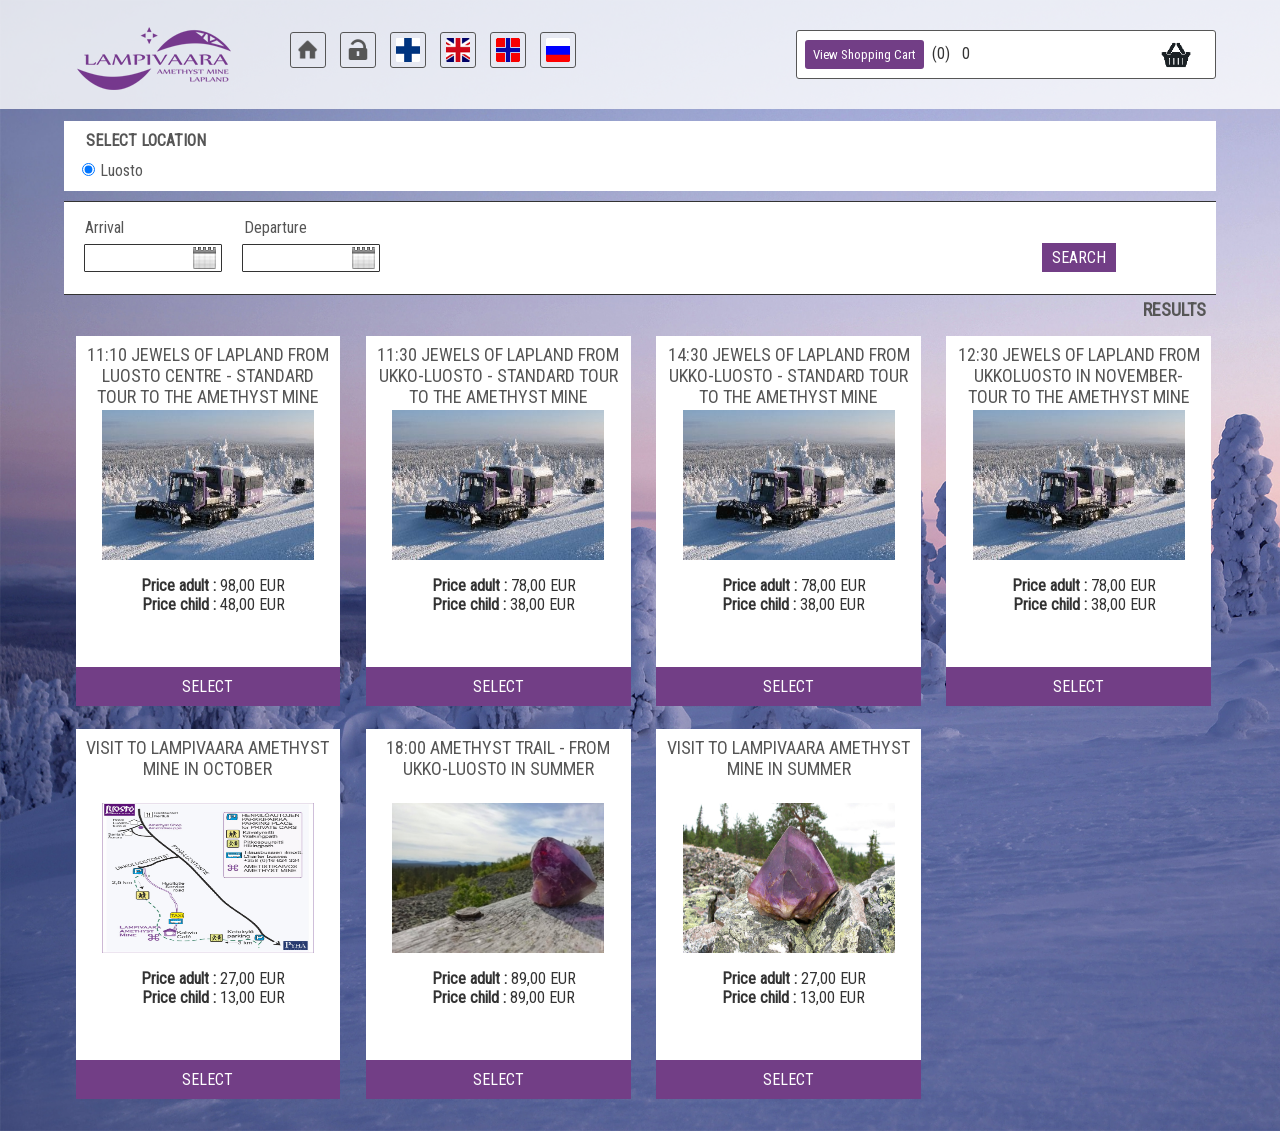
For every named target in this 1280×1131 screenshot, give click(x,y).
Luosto (121, 170)
